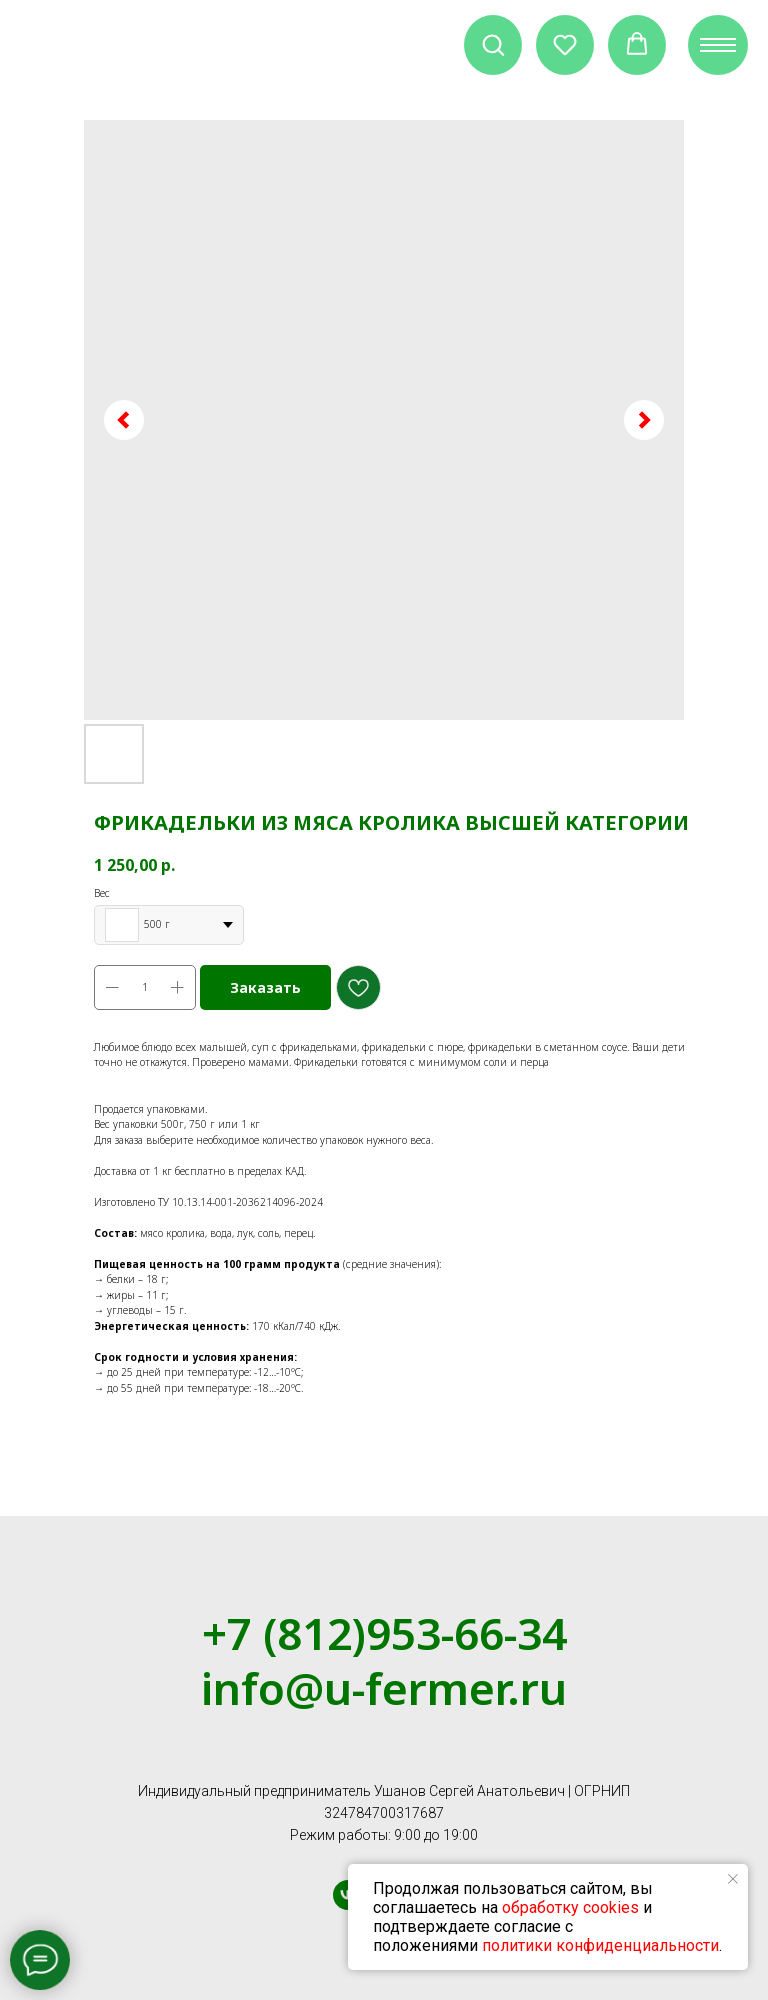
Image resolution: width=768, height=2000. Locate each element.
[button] (493, 44)
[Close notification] (733, 1879)
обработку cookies (570, 1907)
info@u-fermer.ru (384, 1688)
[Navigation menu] (718, 45)
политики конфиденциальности (600, 1945)
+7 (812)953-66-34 (384, 1633)
